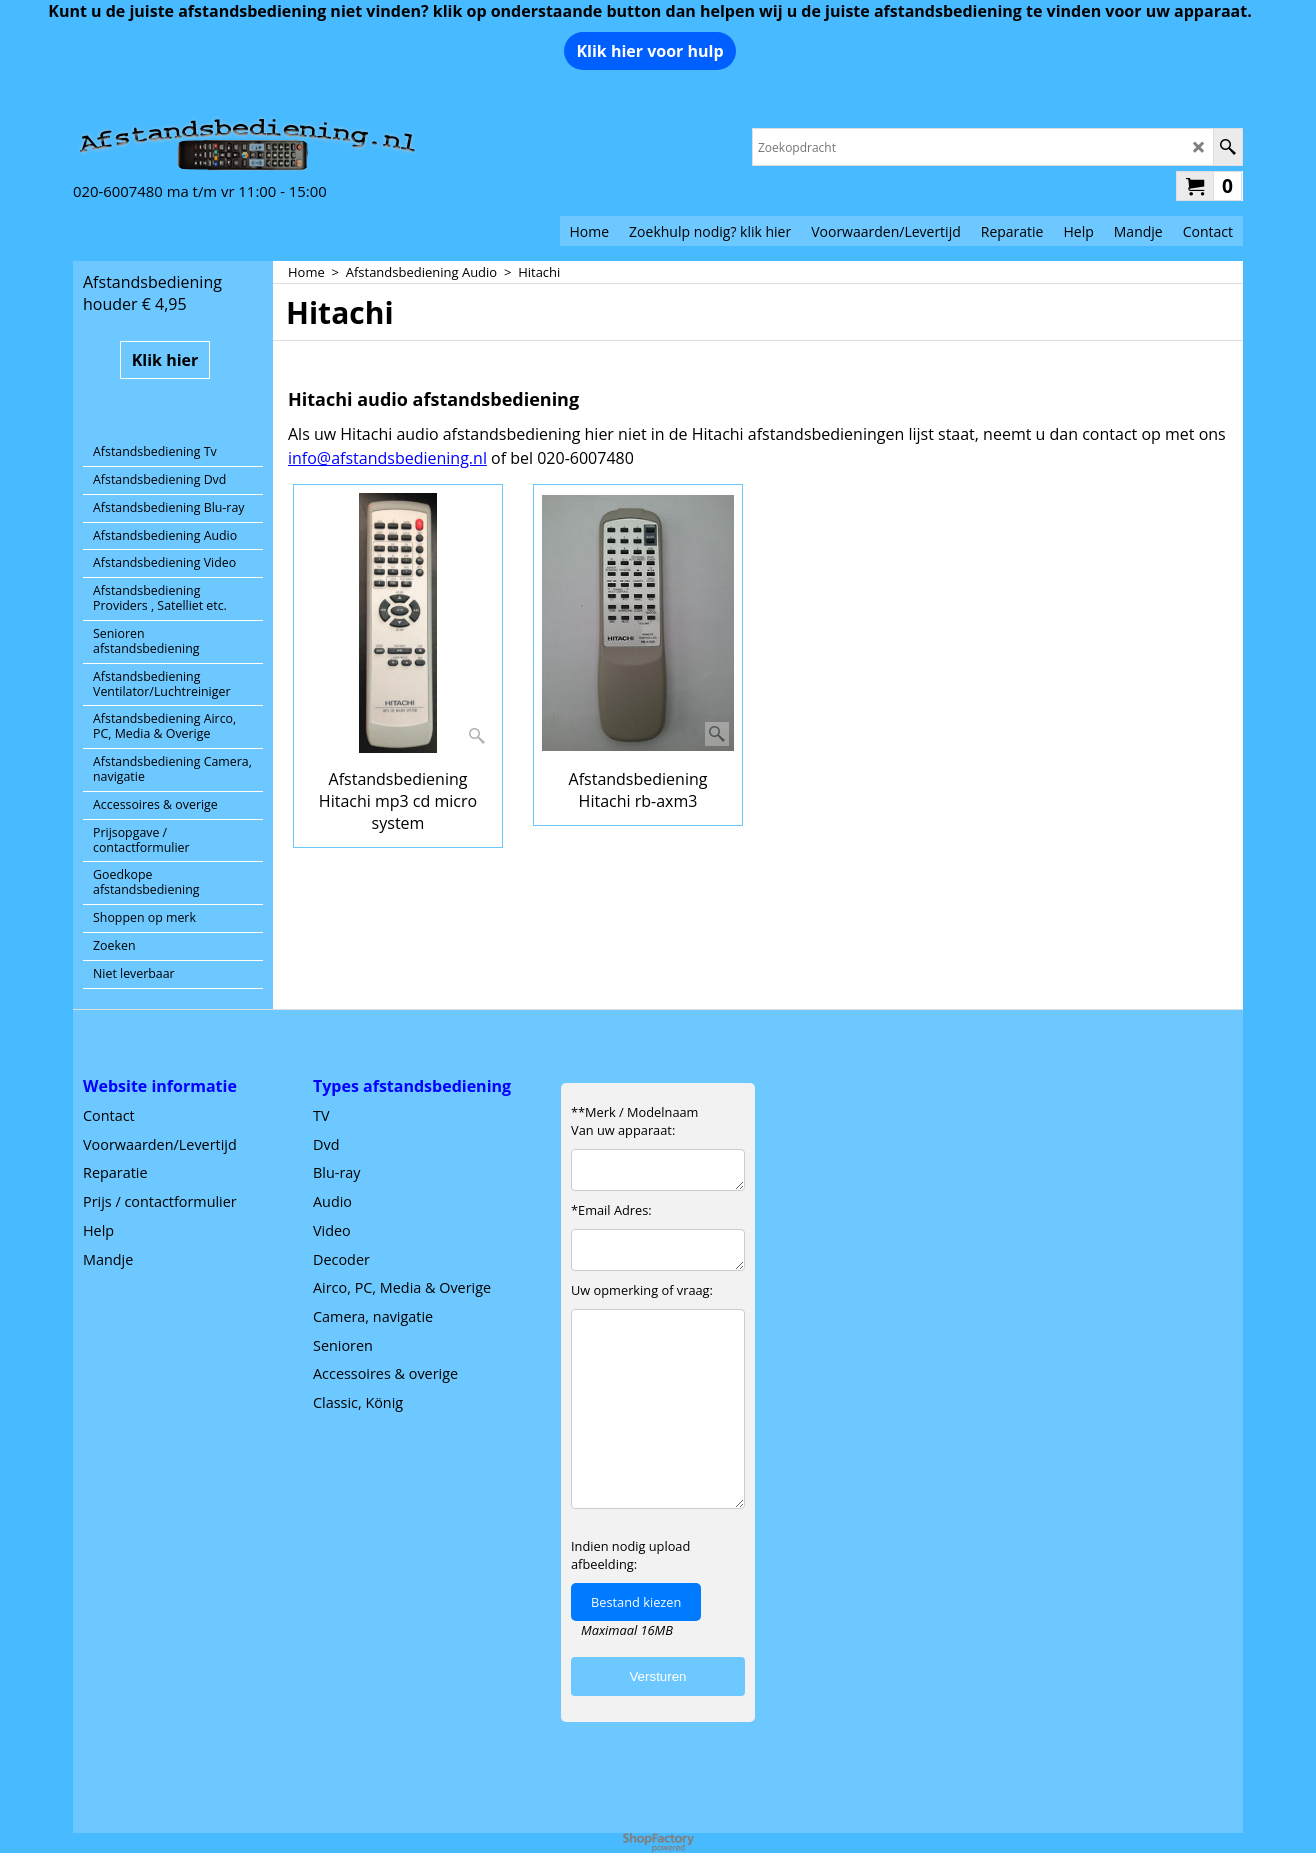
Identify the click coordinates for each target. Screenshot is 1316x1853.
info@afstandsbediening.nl (387, 458)
